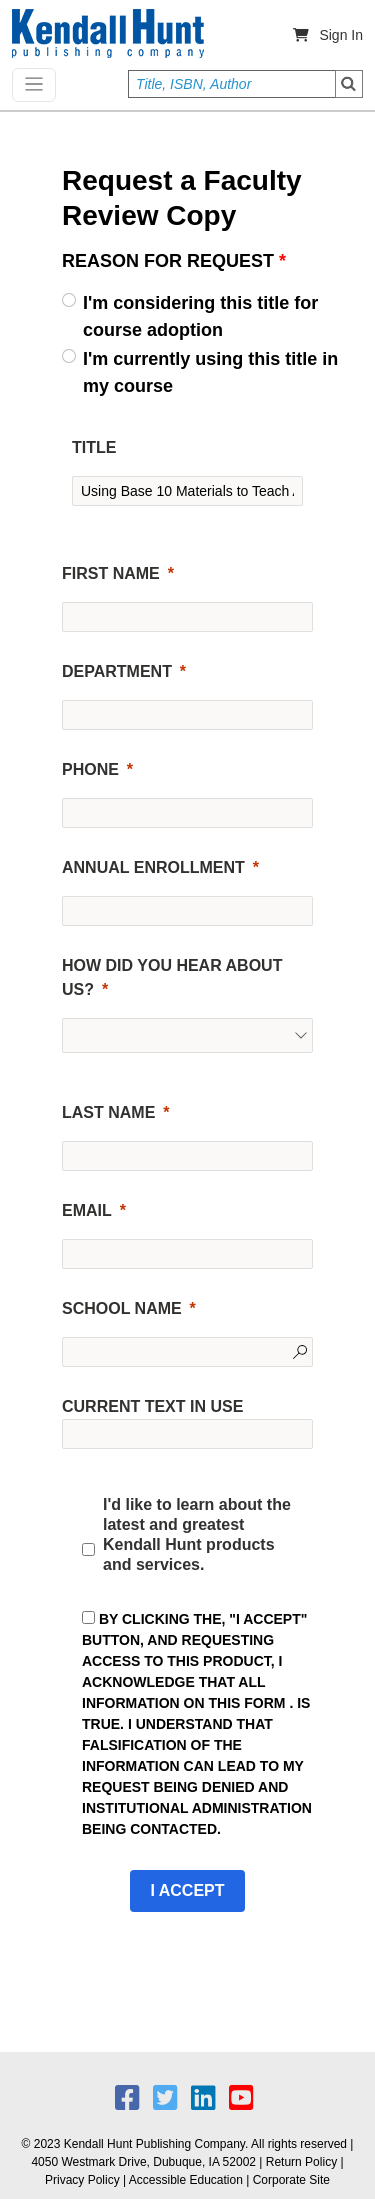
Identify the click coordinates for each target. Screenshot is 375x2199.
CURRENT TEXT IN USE (152, 1406)
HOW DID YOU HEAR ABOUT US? (172, 977)
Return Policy (301, 2162)
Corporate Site (291, 2180)
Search (349, 84)
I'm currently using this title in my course (210, 372)
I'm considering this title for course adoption (200, 316)
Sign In (341, 35)
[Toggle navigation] (34, 85)
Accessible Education (186, 2180)
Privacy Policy (82, 2180)
